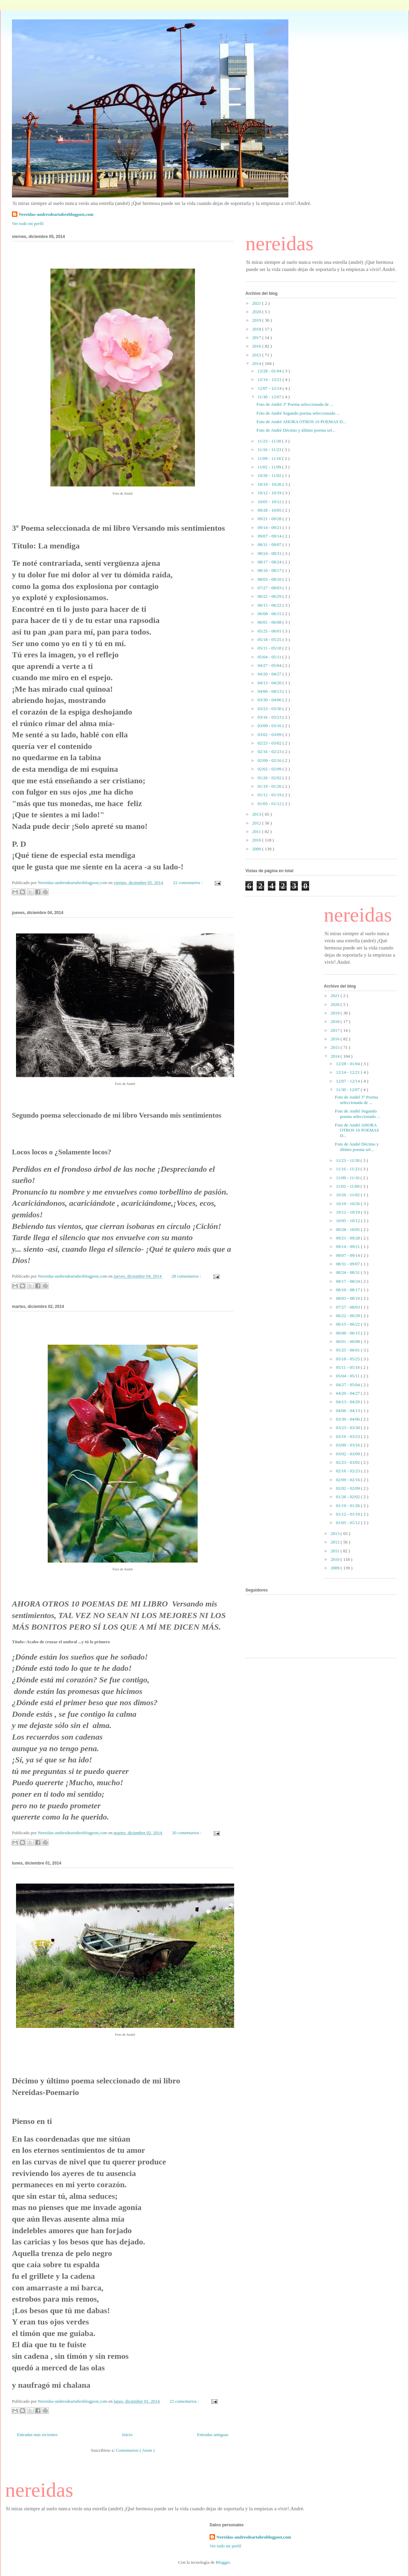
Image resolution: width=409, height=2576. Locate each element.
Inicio (127, 2434)
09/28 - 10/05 (270, 510)
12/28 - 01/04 (270, 370)
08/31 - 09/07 (270, 544)
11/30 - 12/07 (270, 396)
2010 (257, 840)
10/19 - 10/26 (270, 484)
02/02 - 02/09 (270, 768)
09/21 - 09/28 (270, 518)
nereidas (279, 243)
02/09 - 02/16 (270, 760)
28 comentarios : (186, 1276)
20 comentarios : (187, 1832)
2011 (257, 831)
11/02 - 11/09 (270, 466)
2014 (257, 363)
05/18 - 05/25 (270, 639)
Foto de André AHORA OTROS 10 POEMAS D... (301, 421)
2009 (257, 848)
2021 (257, 303)
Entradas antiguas (212, 2434)
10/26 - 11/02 (270, 475)
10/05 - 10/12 (270, 501)
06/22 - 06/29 (270, 596)
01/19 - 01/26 (270, 786)
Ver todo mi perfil (28, 223)
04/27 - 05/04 (270, 665)
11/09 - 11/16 (270, 458)
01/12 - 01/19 (270, 794)
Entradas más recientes (37, 2434)
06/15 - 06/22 (270, 605)
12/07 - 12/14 (270, 388)
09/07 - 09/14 (270, 536)
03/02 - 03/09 (270, 734)
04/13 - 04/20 (270, 682)
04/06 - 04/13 (270, 691)
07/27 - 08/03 (270, 587)
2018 (257, 329)
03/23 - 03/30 (270, 708)
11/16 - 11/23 (270, 449)
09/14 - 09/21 (270, 527)
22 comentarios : (188, 882)
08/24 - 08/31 (270, 553)
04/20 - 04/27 (270, 673)
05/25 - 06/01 (270, 631)
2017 (257, 337)
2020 (257, 311)
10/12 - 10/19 (270, 492)
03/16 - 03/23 (270, 717)
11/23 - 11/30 (270, 441)
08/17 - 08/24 (270, 561)
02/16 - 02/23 (270, 751)
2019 (257, 320)
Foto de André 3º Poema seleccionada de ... (294, 404)
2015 (257, 354)
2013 (257, 814)
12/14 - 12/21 (270, 379)
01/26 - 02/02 (270, 777)
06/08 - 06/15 (270, 613)
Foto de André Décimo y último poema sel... (295, 430)
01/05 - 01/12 (270, 803)
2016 (257, 346)
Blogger (223, 2562)
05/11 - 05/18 (270, 648)
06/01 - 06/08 (270, 622)
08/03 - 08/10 (270, 579)
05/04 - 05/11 (270, 656)
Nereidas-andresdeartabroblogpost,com (56, 214)
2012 (257, 823)
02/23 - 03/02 (270, 743)
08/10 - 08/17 (270, 570)
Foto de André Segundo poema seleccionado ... (297, 413)
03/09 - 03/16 (270, 725)
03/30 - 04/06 (270, 699)
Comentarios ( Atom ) (135, 2450)
